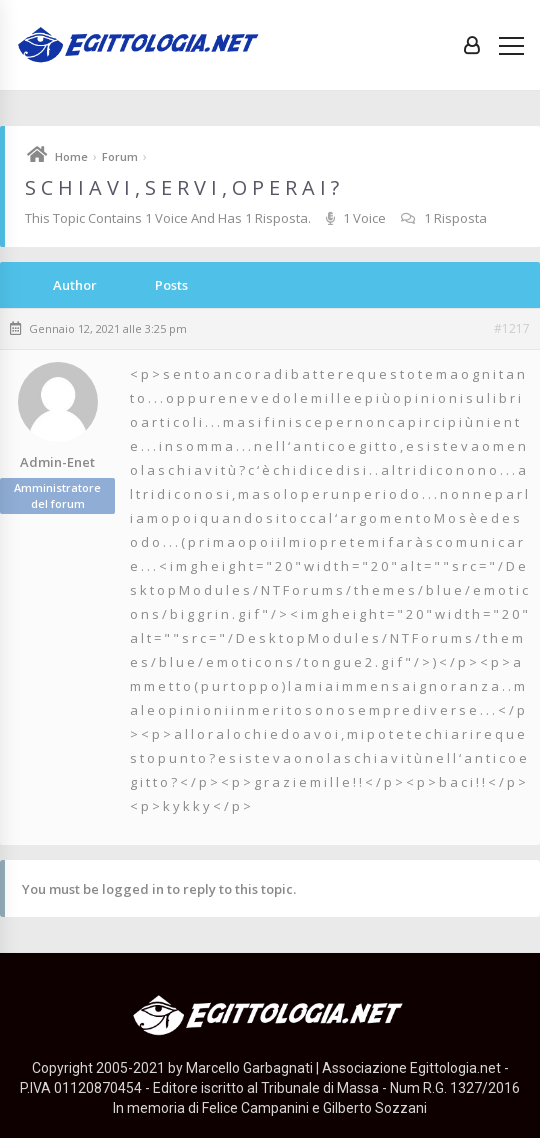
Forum (120, 156)
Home (71, 156)
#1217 (512, 329)
